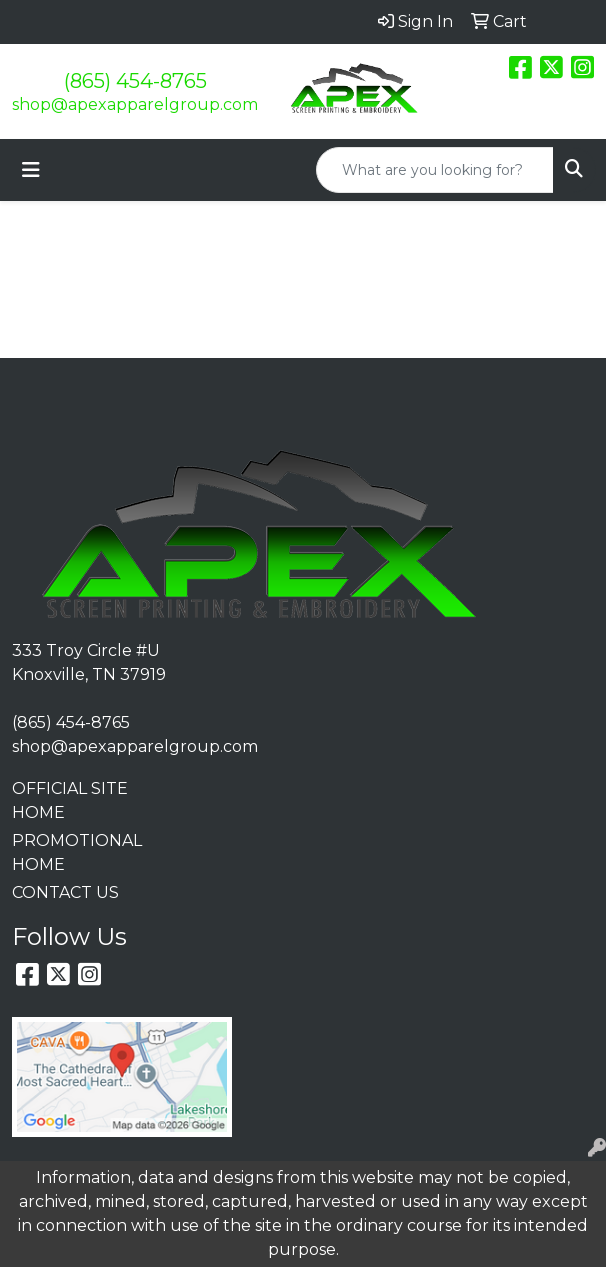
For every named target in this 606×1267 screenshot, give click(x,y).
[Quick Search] (435, 170)
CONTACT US (65, 892)
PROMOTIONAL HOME (76, 852)
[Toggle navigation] (31, 170)
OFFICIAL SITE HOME (70, 800)
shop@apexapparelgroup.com (135, 104)
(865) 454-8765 (135, 81)
